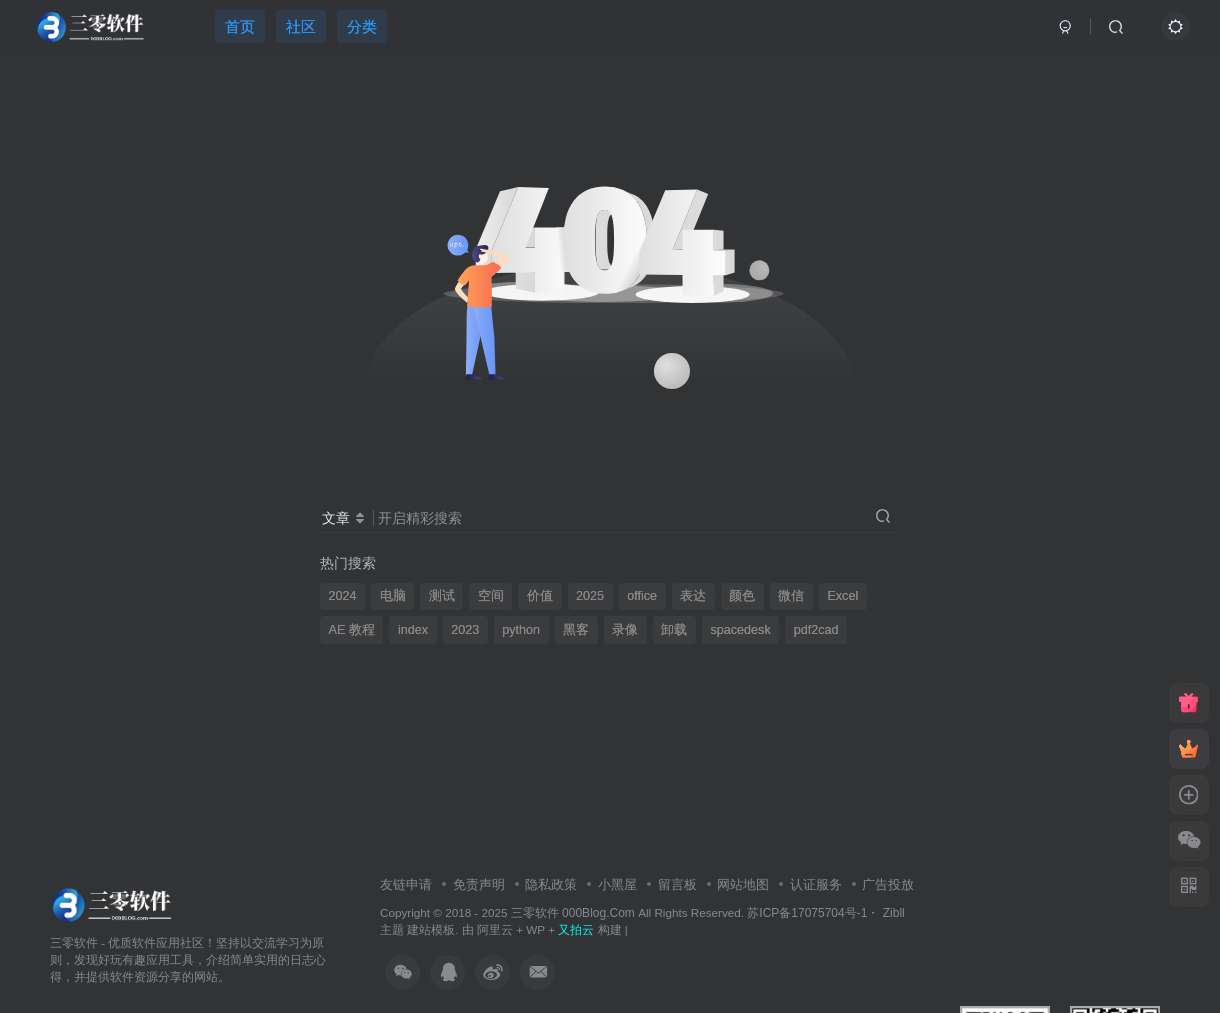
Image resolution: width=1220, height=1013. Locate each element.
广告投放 (888, 884)
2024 (343, 596)
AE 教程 (352, 630)
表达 (693, 596)
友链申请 (406, 884)
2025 (590, 596)
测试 (442, 596)
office (642, 596)
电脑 (393, 596)
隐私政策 (551, 884)
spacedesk (740, 630)
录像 (625, 630)
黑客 (576, 630)
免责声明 (479, 884)
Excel (842, 596)
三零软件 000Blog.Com (574, 913)
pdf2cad (816, 630)
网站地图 (743, 884)
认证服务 (816, 884)
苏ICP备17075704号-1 (807, 913)
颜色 (742, 596)
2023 (465, 630)
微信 (791, 596)
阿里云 (495, 929)
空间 (491, 596)
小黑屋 (617, 884)
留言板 (677, 884)
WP (535, 929)
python (521, 630)
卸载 (674, 630)
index (413, 630)
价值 (540, 596)
